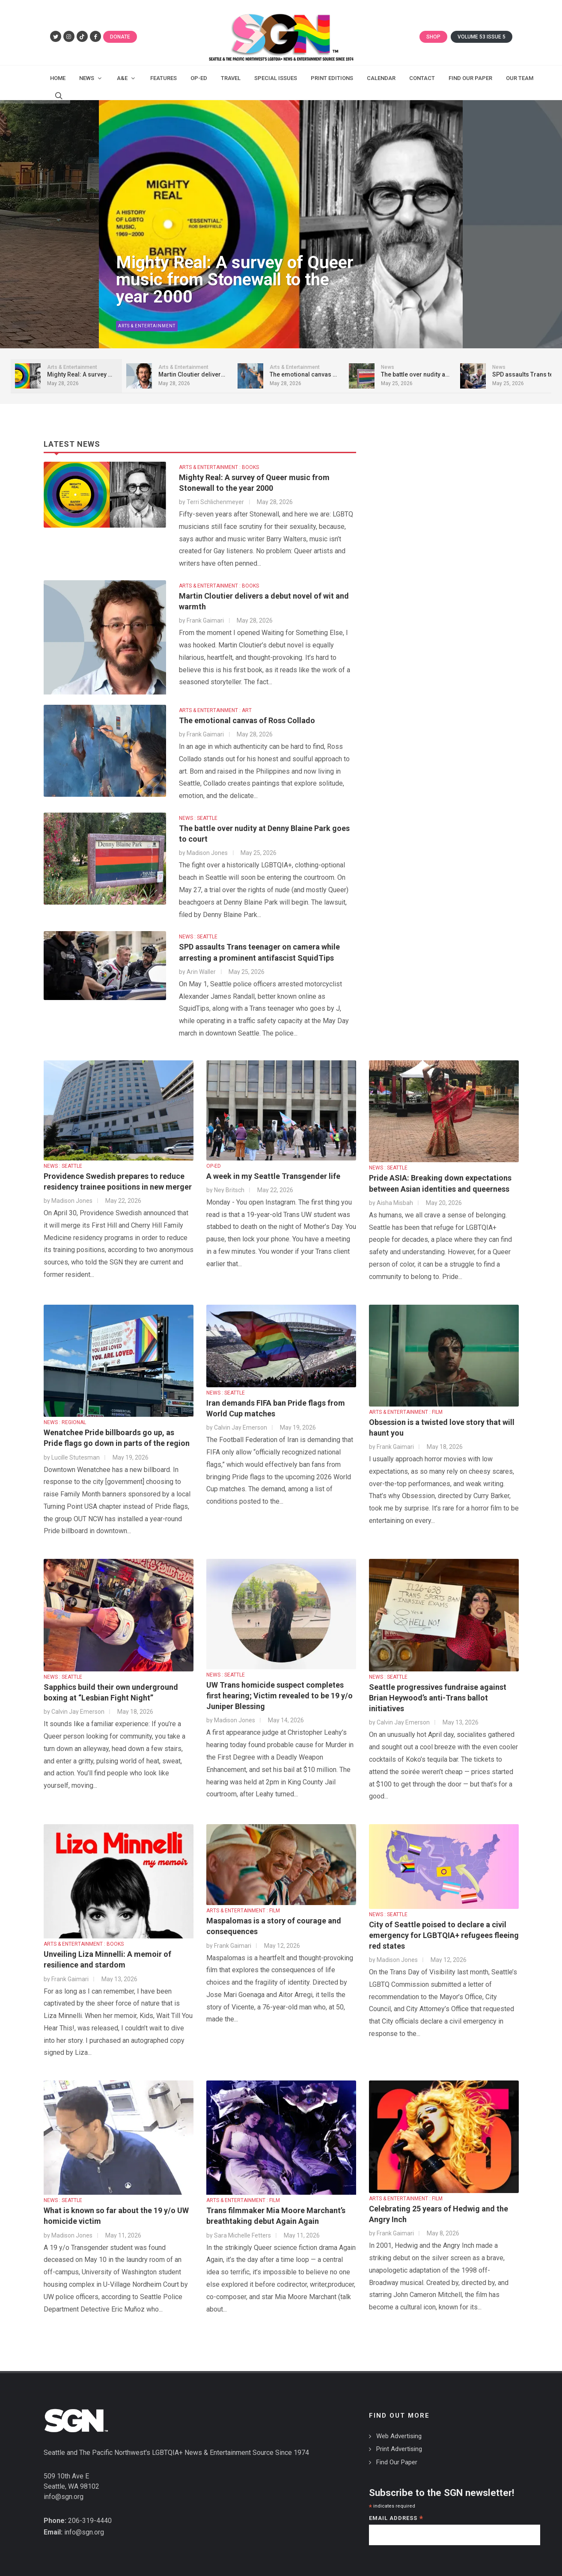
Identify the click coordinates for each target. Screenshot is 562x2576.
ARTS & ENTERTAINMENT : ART (215, 710)
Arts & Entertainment (146, 325)
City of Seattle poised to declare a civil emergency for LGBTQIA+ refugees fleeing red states (444, 1935)
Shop (433, 37)
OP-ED (213, 1166)
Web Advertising (399, 2436)
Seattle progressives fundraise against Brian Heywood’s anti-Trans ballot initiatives (437, 1698)
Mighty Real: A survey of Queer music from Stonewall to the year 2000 (235, 280)
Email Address (396, 2518)
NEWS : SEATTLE (198, 818)
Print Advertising (399, 2449)
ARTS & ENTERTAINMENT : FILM (406, 1412)
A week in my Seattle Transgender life (273, 1176)
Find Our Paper (396, 2462)
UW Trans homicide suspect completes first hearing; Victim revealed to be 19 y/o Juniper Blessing (279, 1695)
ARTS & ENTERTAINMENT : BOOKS (219, 467)
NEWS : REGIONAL (65, 1422)
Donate (120, 37)
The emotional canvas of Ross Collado (247, 720)
